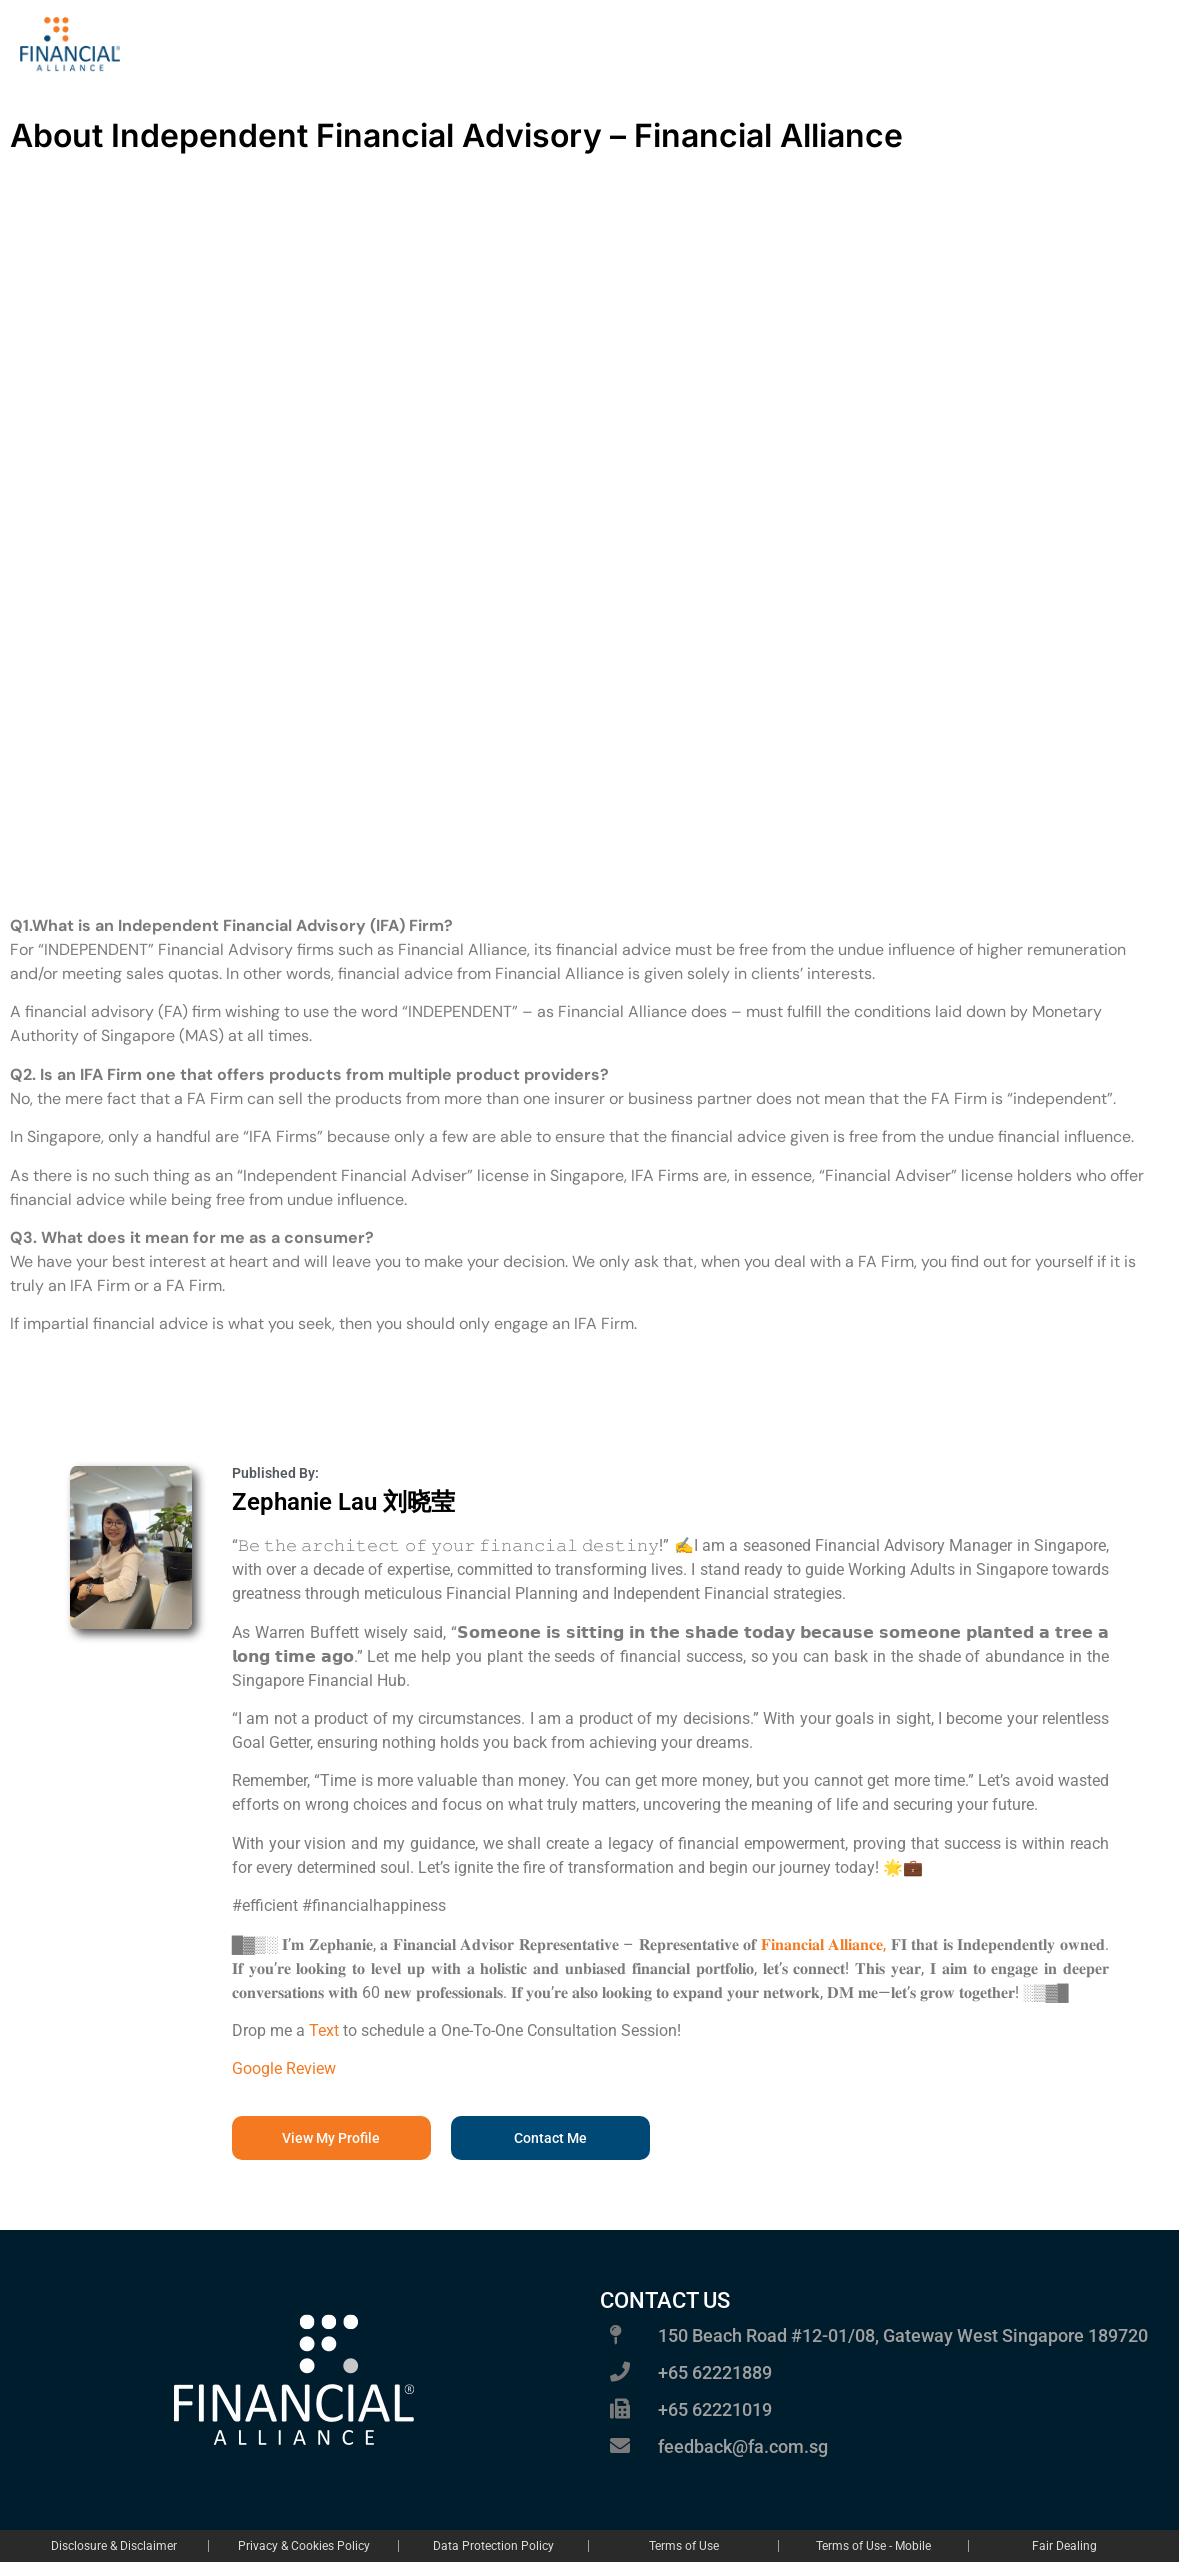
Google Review (284, 2068)
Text (324, 2030)
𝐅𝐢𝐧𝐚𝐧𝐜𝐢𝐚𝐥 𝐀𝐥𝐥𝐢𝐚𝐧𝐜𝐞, (824, 1944)
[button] (550, 2138)
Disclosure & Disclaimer (114, 2546)
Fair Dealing (1064, 2546)
